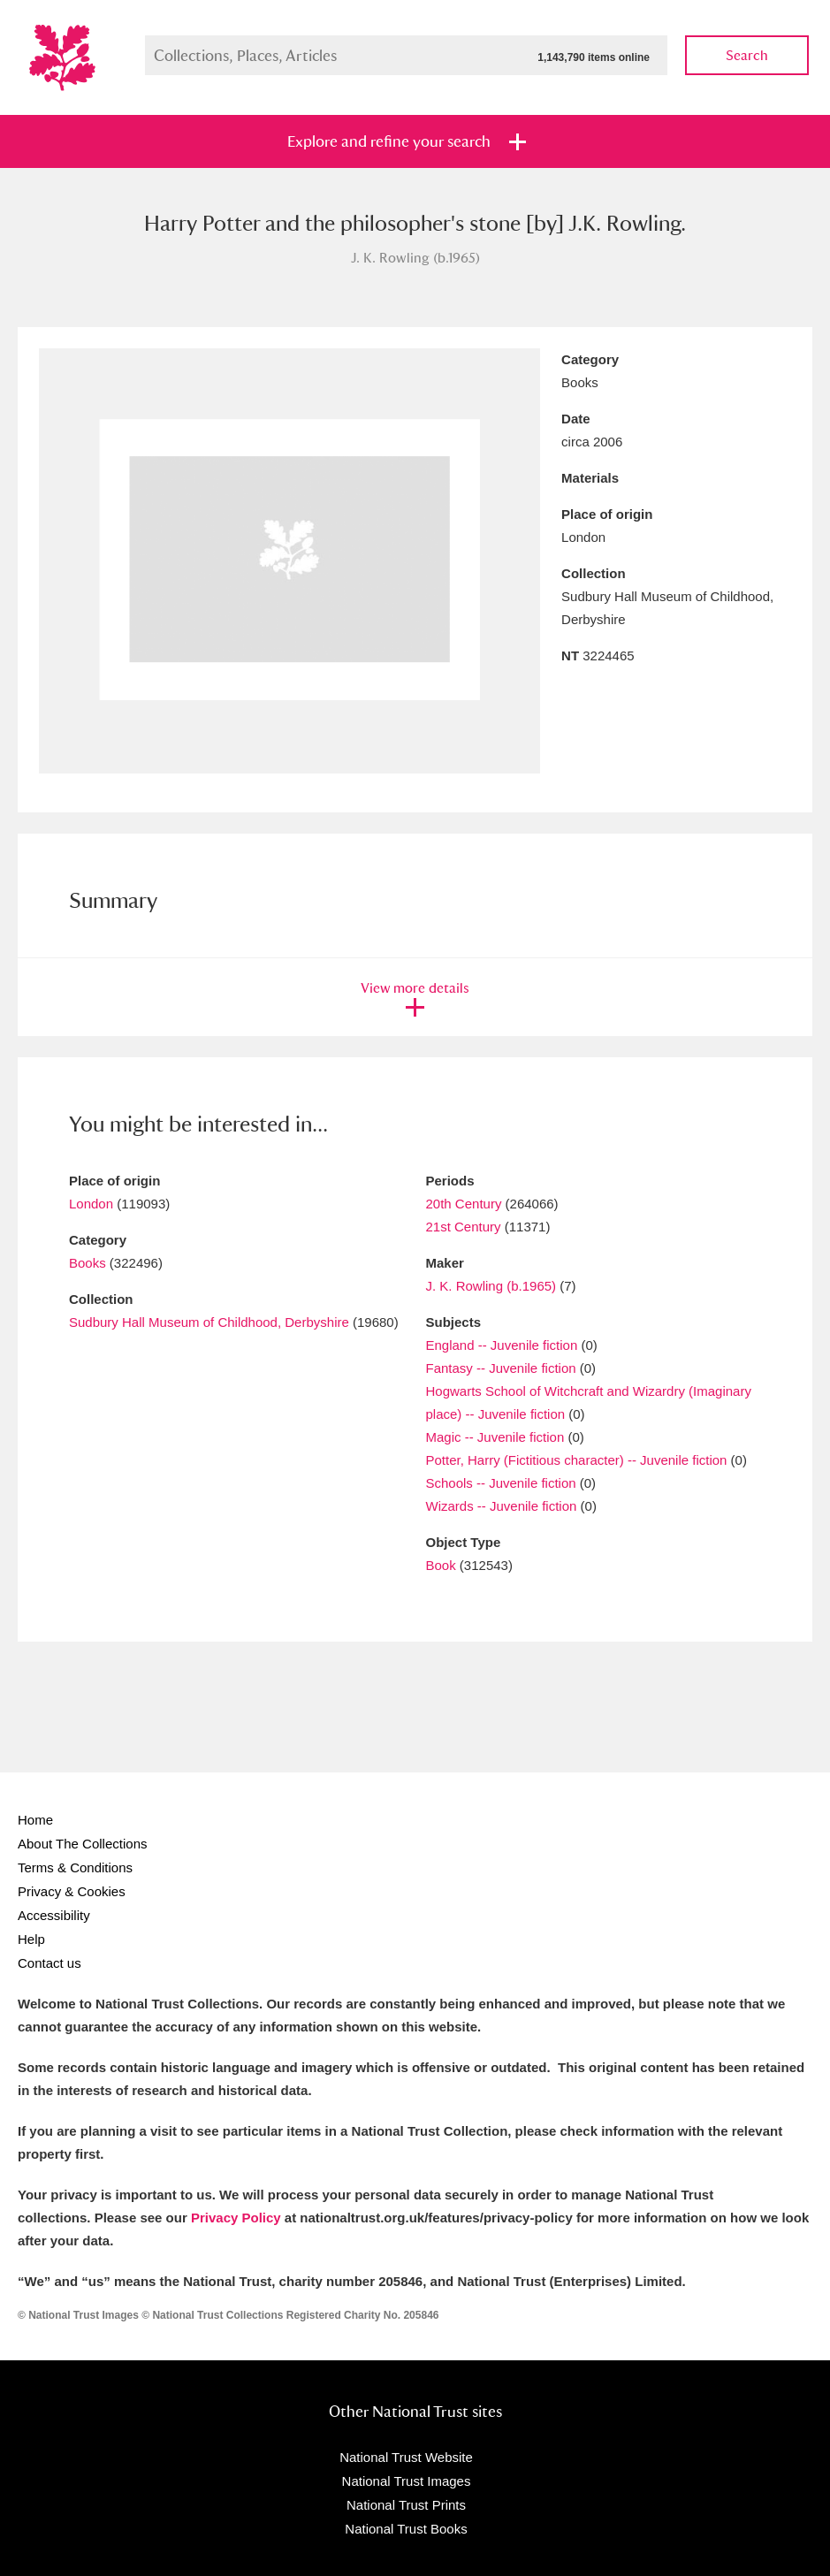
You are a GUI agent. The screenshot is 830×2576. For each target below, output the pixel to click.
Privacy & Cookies (72, 1891)
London (91, 1203)
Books (87, 1262)
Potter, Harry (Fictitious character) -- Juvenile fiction (576, 1459)
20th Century (464, 1203)
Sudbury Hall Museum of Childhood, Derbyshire (209, 1322)
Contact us (49, 1962)
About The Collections (82, 1843)
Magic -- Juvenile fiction (495, 1436)
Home (35, 1819)
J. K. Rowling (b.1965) (491, 1285)
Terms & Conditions (75, 1867)
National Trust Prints (406, 2504)
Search (747, 55)
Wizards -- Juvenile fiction (501, 1505)
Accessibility (54, 1915)
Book (441, 1565)
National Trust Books (406, 2528)
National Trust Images (406, 2480)
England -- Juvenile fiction (502, 1345)
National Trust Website (406, 2457)
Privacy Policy (236, 2217)
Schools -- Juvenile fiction (501, 1482)
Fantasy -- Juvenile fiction (501, 1368)
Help (31, 1939)
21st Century (463, 1226)
